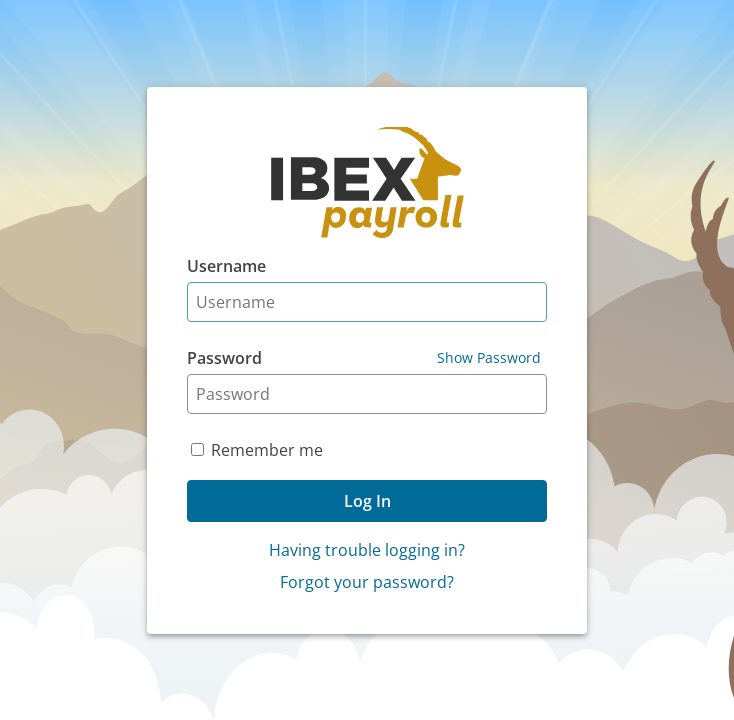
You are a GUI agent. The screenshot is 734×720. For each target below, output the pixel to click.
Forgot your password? (367, 582)
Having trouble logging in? (367, 550)
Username (226, 266)
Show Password (489, 357)
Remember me (267, 450)
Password (224, 358)
